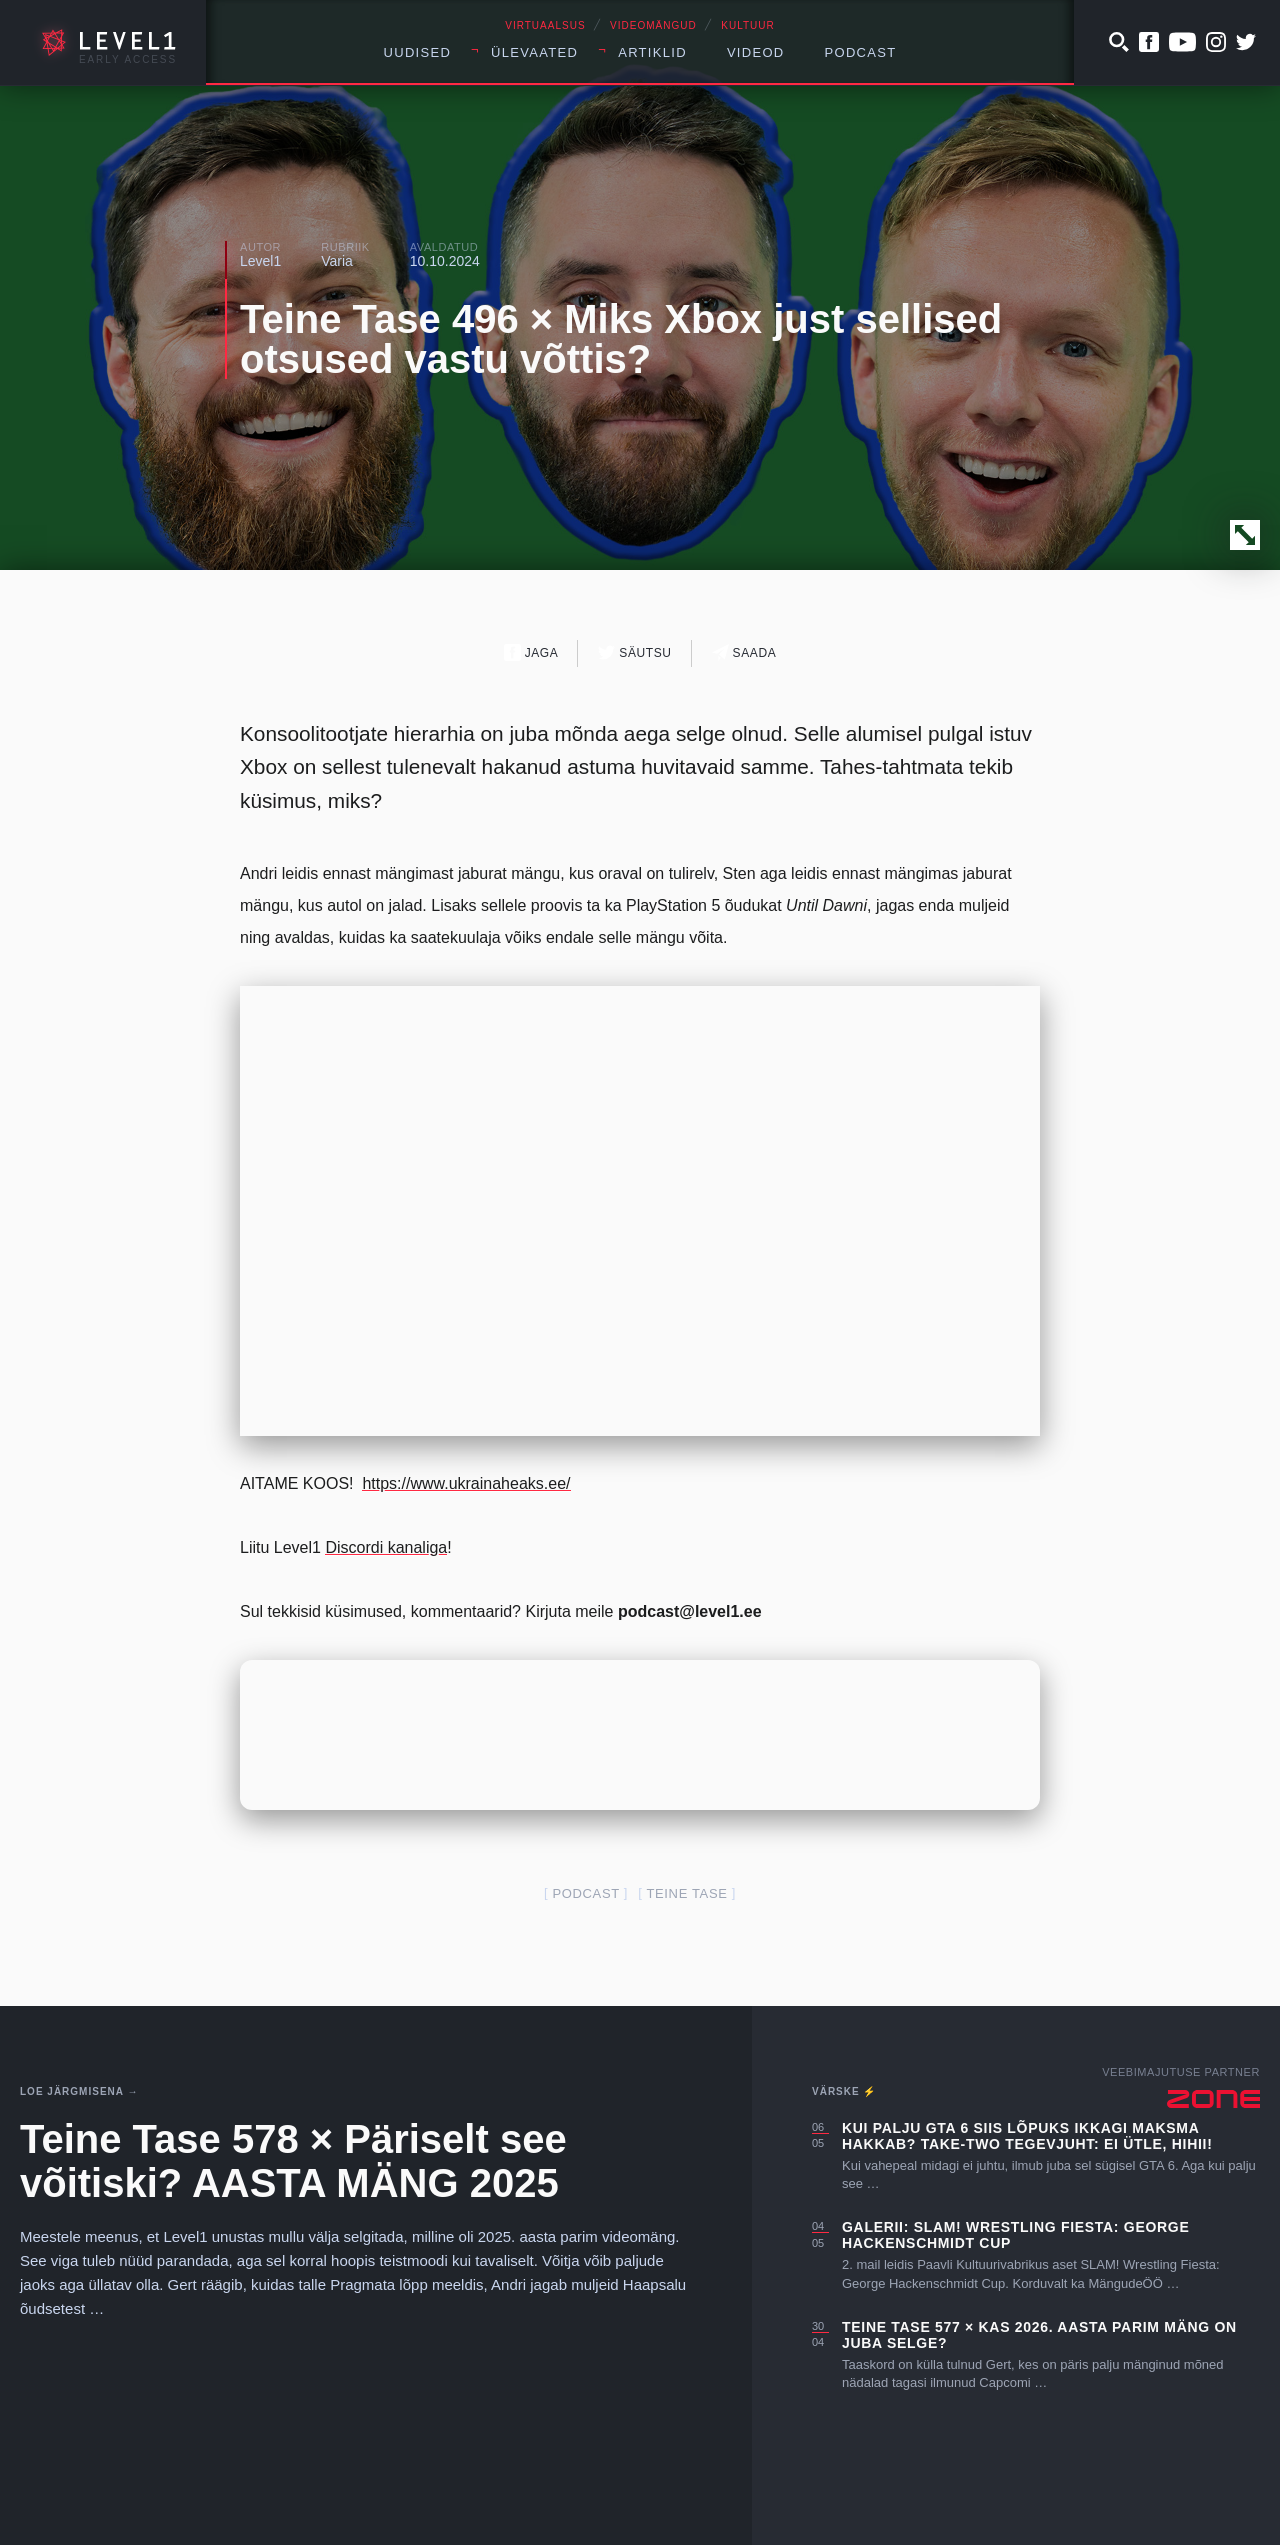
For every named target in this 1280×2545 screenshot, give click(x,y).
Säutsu (634, 652)
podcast (585, 1893)
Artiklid (652, 52)
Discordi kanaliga (386, 1547)
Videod (756, 52)
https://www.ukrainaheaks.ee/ (466, 1483)
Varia (337, 261)
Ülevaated (534, 52)
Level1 (260, 261)
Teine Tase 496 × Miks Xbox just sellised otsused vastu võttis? (621, 339)
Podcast (861, 52)
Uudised (418, 52)
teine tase (686, 1893)
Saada (744, 652)
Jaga (531, 652)
